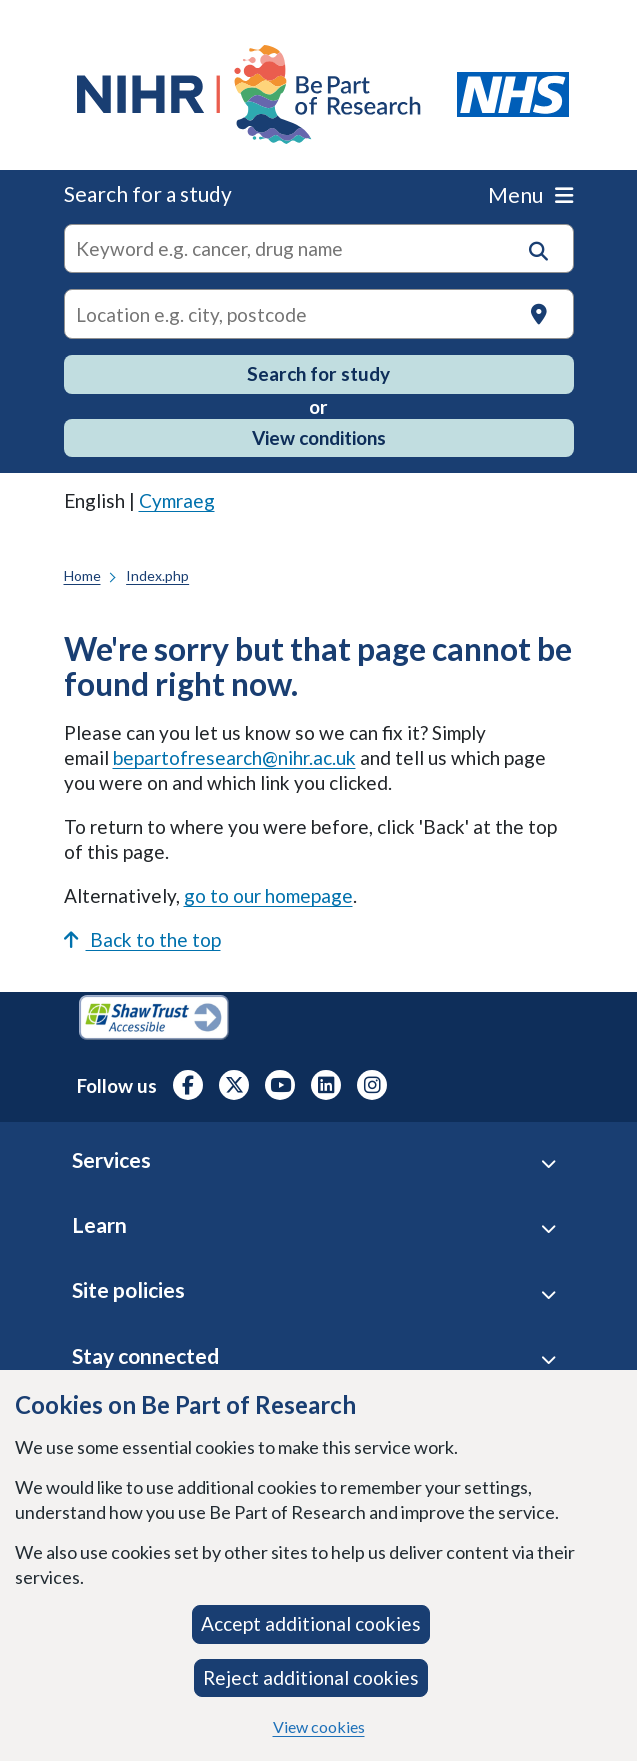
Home (82, 575)
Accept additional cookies (311, 1623)
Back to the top (142, 939)
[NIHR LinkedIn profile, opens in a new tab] (326, 1085)
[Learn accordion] (548, 1228)
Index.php (157, 575)
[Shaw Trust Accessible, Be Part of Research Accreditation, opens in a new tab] (154, 1020)
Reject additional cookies (311, 1677)
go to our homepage (268, 895)
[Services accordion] (548, 1163)
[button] (538, 251)
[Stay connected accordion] (548, 1359)
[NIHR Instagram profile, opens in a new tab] (372, 1085)
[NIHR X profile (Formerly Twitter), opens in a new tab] (234, 1085)
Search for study (318, 373)
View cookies (319, 1726)
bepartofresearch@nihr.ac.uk (234, 757)
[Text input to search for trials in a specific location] (319, 314)
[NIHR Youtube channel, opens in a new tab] (280, 1085)
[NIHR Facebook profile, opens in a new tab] (188, 1085)
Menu (530, 194)
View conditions (319, 437)
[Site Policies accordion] (548, 1293)
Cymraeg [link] (177, 500)
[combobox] (319, 249)
